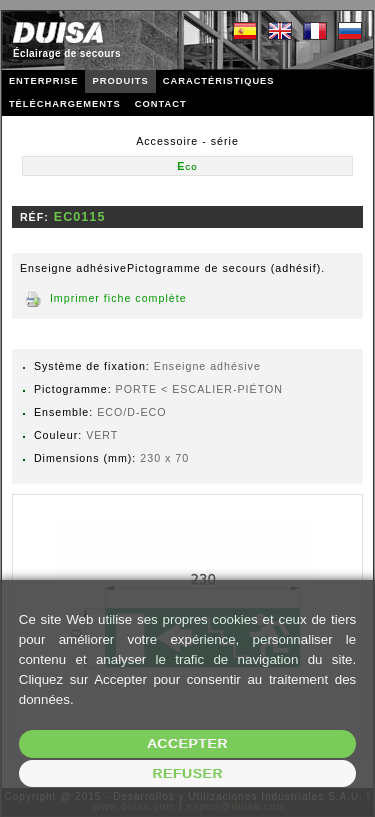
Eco (187, 166)
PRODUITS (120, 81)
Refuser (187, 773)
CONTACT (161, 104)
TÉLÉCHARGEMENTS (65, 104)
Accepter (187, 743)
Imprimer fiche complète (118, 298)
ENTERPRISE (44, 81)
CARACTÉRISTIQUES (219, 81)
